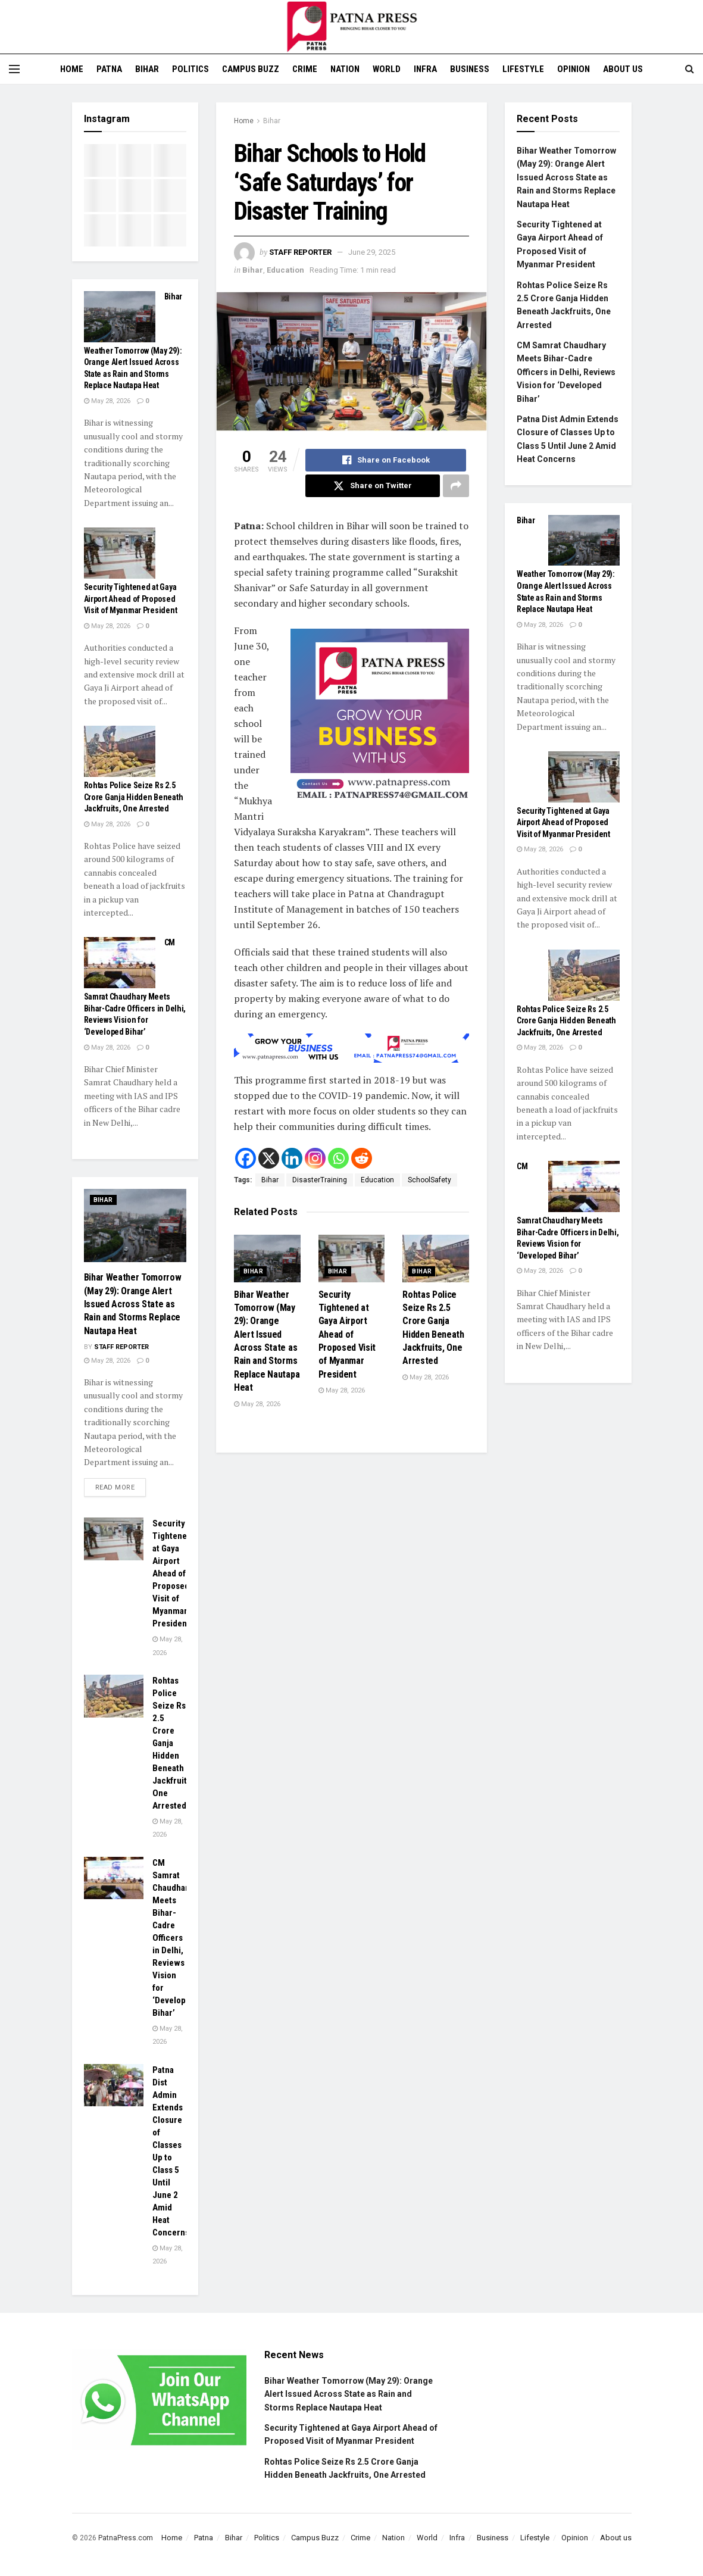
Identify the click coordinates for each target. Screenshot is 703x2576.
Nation (345, 69)
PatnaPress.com (125, 2538)
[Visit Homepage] (351, 27)
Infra (425, 69)
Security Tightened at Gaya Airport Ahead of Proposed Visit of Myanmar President (347, 1334)
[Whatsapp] (338, 1158)
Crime (304, 69)
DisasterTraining (319, 1180)
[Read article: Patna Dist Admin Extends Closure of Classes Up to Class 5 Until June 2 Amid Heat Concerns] (113, 2085)
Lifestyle (523, 69)
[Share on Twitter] (372, 485)
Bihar (147, 69)
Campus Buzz (250, 69)
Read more (120, 1484)
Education (285, 270)
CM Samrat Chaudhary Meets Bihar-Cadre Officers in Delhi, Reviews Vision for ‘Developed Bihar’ (173, 1937)
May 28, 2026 (257, 1404)
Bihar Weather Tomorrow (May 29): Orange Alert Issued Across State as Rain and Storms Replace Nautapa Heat (133, 1304)
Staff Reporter (300, 252)
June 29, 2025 (371, 252)
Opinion (573, 69)
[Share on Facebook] (385, 460)
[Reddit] (361, 1158)
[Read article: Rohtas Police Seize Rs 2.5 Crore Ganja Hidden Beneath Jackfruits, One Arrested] (435, 1258)
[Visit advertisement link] (379, 718)
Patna (109, 69)
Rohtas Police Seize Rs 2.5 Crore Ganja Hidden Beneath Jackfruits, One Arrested (133, 796)
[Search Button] (689, 69)
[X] (268, 1158)
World (387, 69)
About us (623, 69)
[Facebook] (245, 1158)
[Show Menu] (14, 69)
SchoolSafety (429, 1180)
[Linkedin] (292, 1158)
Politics (190, 69)
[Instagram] (315, 1158)
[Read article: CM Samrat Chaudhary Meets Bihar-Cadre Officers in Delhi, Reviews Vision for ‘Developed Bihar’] (119, 962)
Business (469, 69)
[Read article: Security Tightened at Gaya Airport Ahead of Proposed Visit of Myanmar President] (351, 1258)
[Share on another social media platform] (456, 485)
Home (71, 69)
